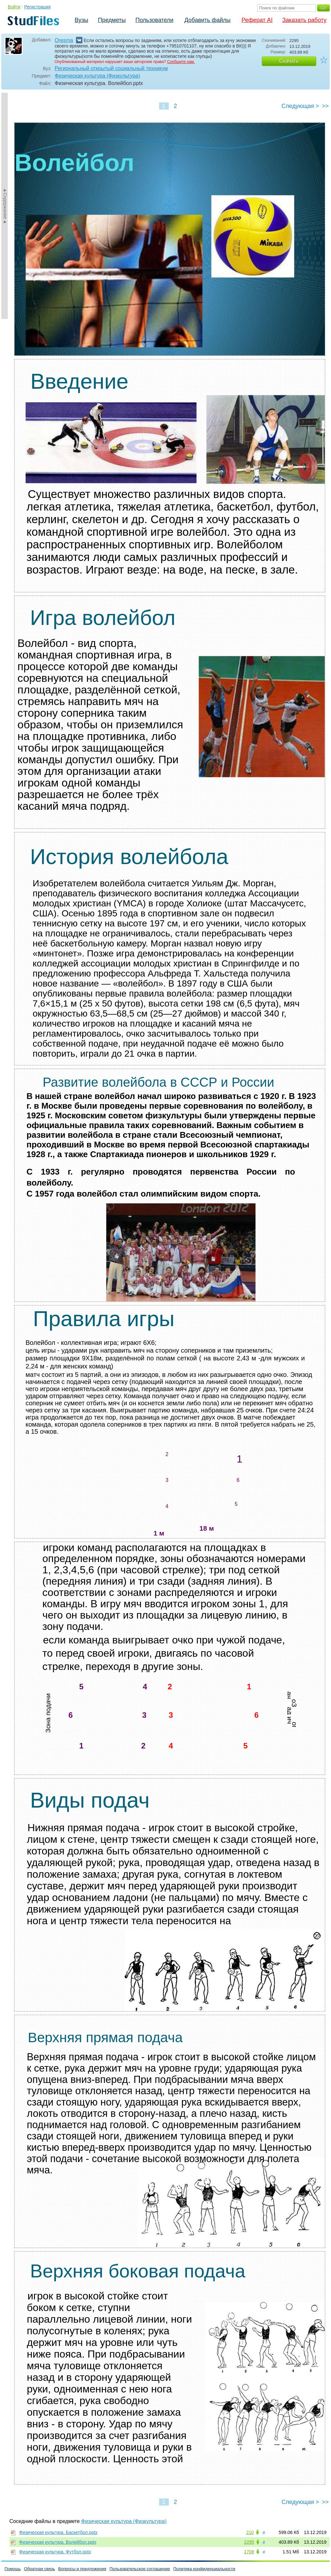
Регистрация (37, 6)
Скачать (289, 61)
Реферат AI (256, 20)
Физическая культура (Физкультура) (97, 76)
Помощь (13, 2568)
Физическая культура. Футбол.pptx (55, 2551)
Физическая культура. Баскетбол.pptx (58, 2532)
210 (250, 2532)
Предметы (112, 20)
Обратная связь (39, 2568)
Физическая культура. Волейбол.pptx (57, 2542)
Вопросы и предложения (82, 2568)
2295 (249, 2542)
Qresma (64, 40)
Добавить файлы (207, 20)
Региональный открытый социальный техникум (111, 68)
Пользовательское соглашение (140, 2568)
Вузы (81, 20)
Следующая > (300, 106)
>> (325, 106)
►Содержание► (5, 205)
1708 (249, 2551)
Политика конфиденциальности (204, 2568)
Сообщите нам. (181, 62)
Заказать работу (304, 20)
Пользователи (154, 20)
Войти (14, 6)
